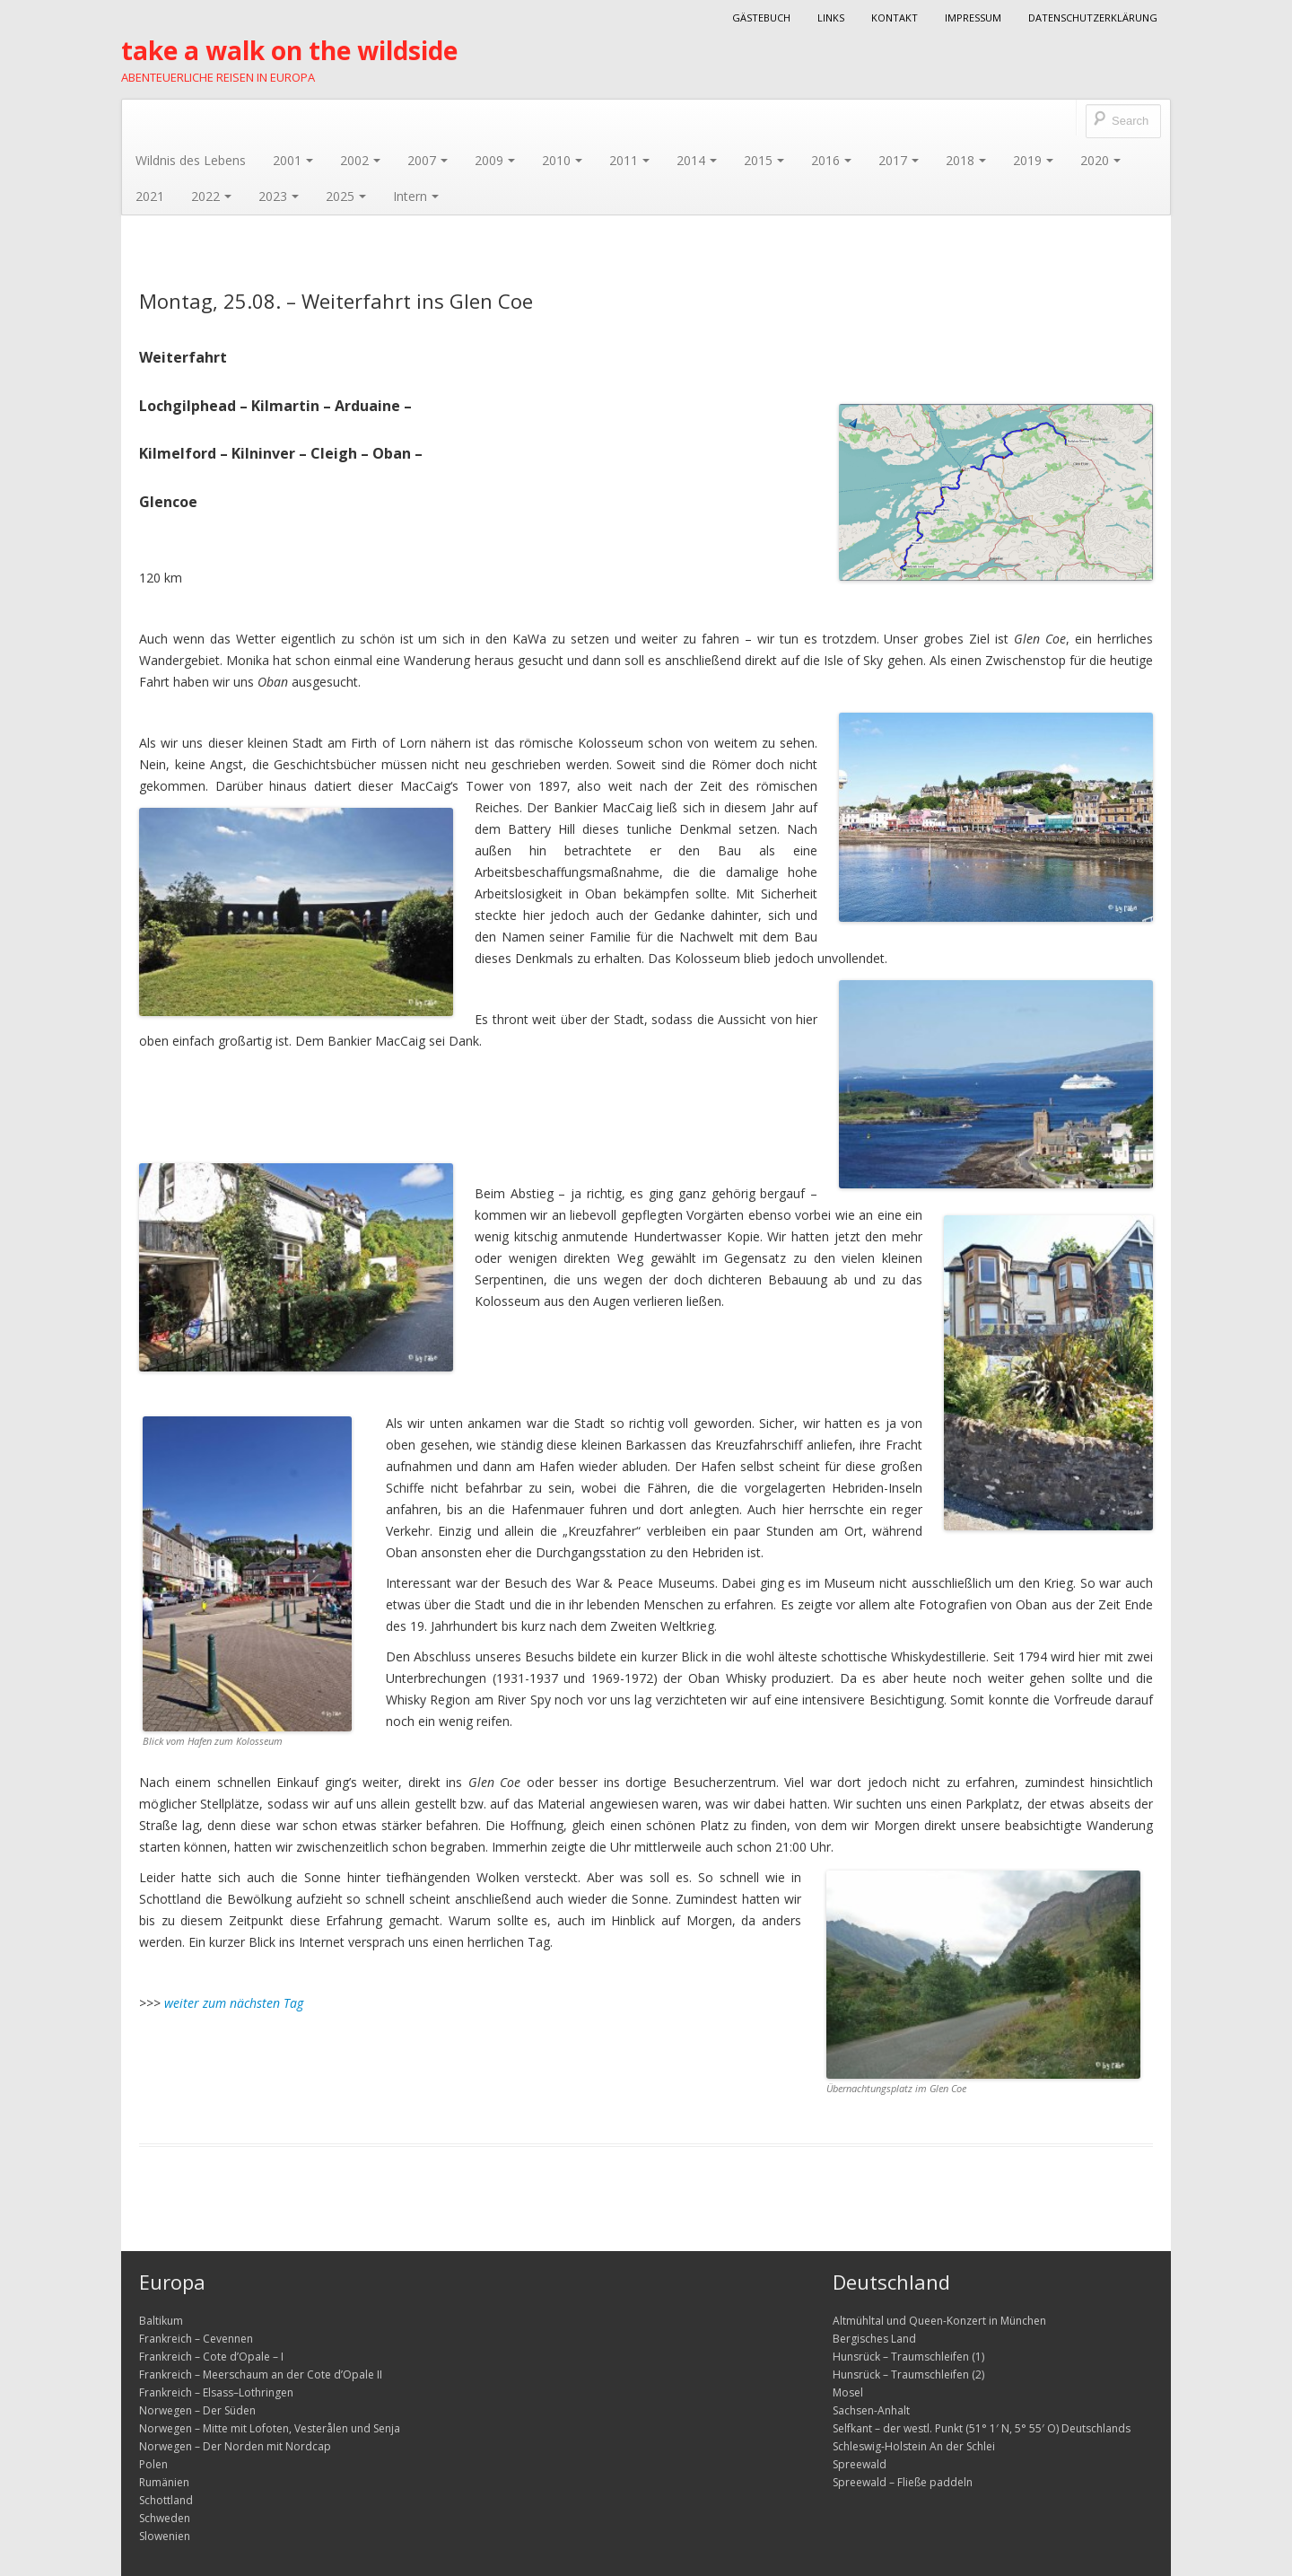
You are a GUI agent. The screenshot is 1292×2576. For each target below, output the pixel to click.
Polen (153, 2464)
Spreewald (859, 2464)
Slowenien (164, 2536)
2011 (629, 160)
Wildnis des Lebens (190, 160)
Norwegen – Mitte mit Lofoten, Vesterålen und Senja (269, 2428)
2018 (966, 160)
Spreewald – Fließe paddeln (903, 2482)
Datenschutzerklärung (1092, 17)
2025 (346, 196)
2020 (1100, 160)
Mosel (848, 2392)
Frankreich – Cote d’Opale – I (211, 2356)
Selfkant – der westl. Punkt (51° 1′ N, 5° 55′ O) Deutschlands (981, 2428)
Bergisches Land (874, 2338)
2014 (697, 160)
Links (830, 17)
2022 (211, 196)
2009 (495, 160)
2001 (293, 160)
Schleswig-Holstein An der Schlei (914, 2446)
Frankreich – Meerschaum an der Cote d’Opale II (260, 2374)
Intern (416, 196)
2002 (360, 160)
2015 (764, 160)
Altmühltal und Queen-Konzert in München (939, 2320)
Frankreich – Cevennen (196, 2338)
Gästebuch (761, 17)
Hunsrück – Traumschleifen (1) (908, 2356)
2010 (562, 160)
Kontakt (894, 17)
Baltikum (161, 2320)
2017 (898, 160)
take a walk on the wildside (289, 50)
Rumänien (164, 2482)
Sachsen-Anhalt (871, 2410)
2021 (149, 196)
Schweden (164, 2518)
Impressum (973, 17)
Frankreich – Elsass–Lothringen (216, 2392)
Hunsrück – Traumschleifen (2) (908, 2374)
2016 (831, 160)
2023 (278, 196)
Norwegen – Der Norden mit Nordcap (235, 2446)
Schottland (166, 2500)
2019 (1033, 160)
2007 (427, 160)
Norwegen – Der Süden (197, 2410)
